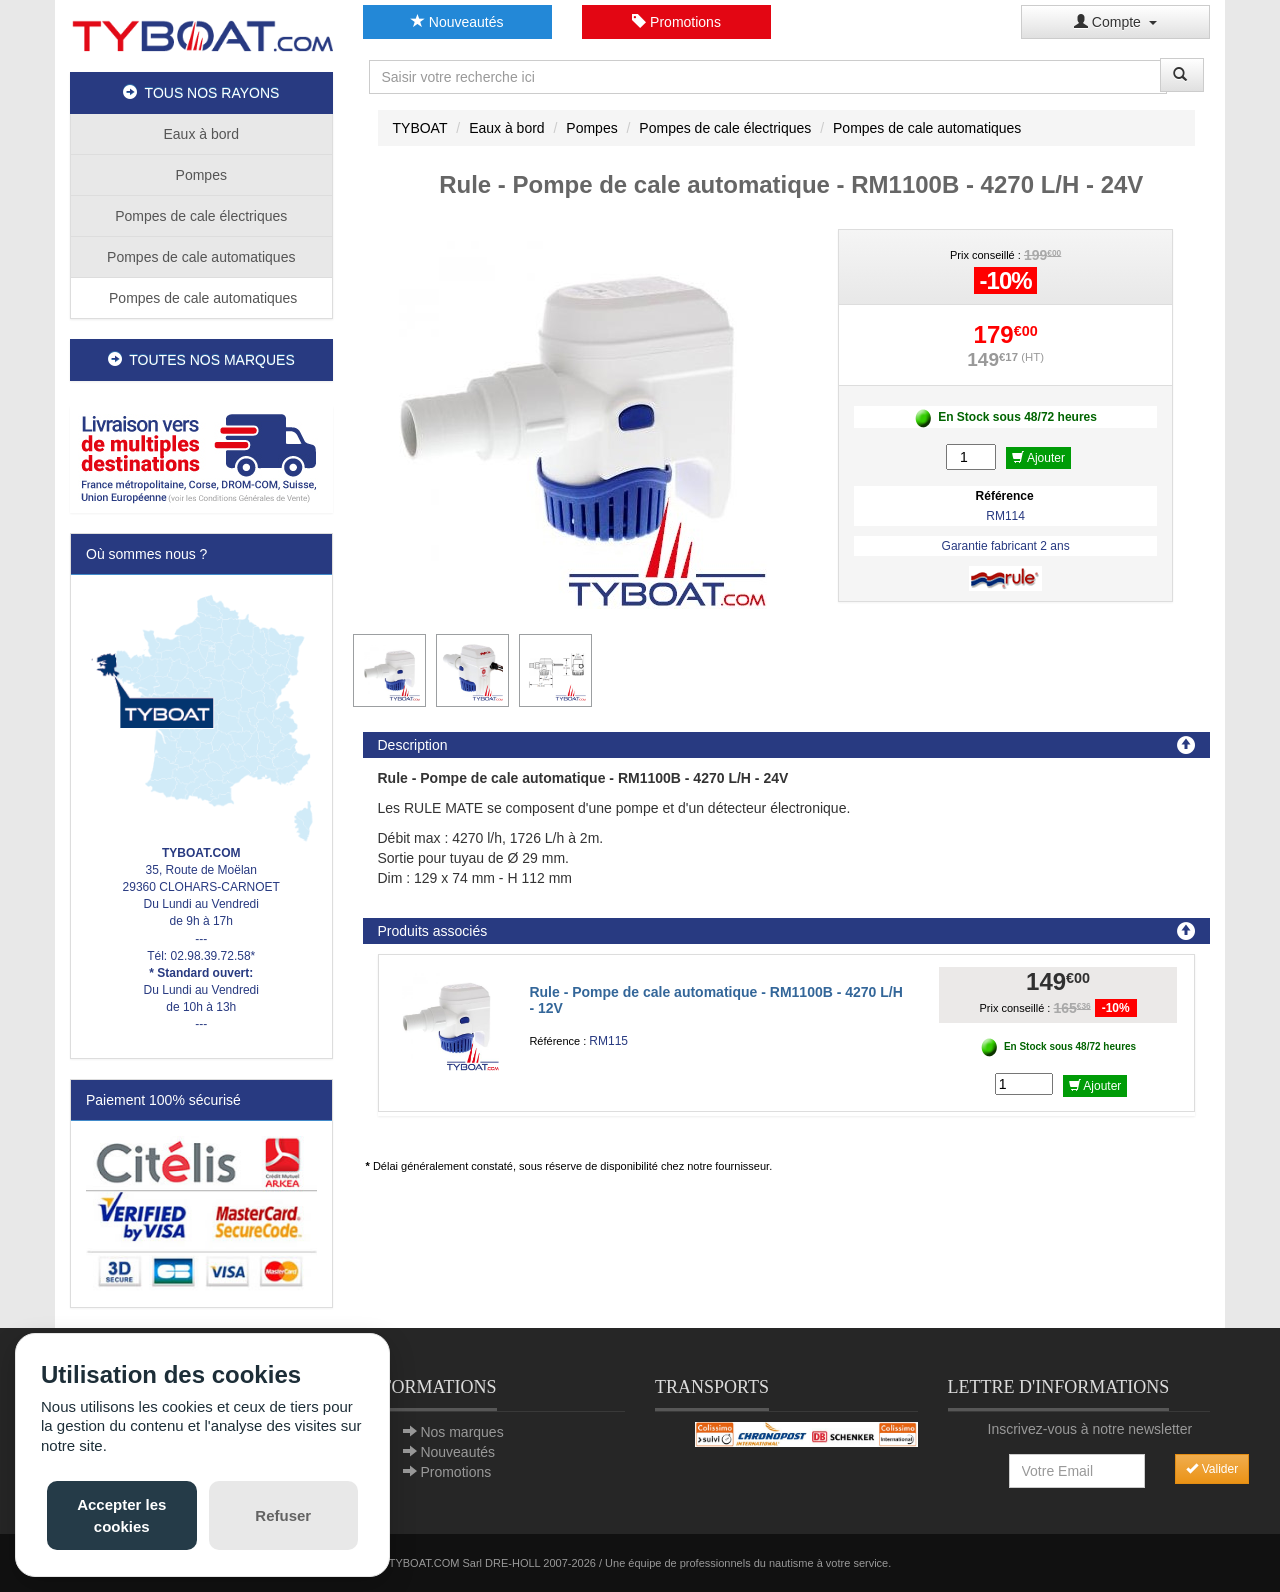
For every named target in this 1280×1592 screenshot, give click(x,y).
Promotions (676, 22)
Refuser (283, 1515)
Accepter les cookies (121, 1515)
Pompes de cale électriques (201, 216)
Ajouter (1038, 458)
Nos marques (461, 1432)
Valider (1212, 1469)
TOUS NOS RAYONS (201, 93)
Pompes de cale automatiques (201, 257)
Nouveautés (457, 22)
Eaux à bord (202, 134)
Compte (1115, 22)
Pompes (201, 175)
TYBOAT (420, 128)
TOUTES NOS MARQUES (201, 360)
